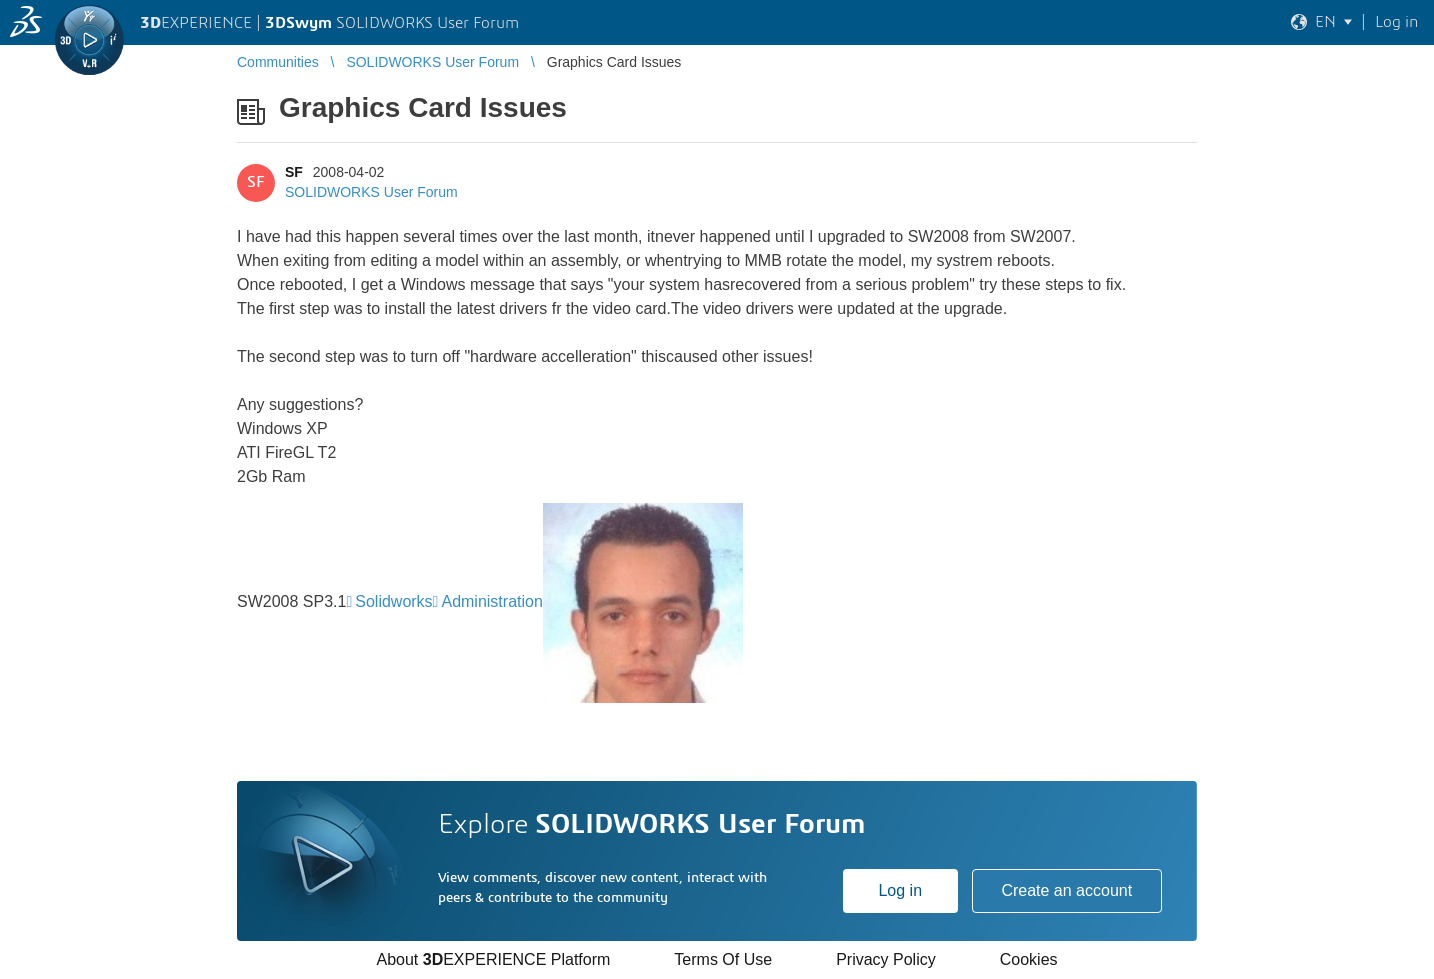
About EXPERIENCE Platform (493, 959)
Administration (491, 601)
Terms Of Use (723, 959)
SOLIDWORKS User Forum (371, 192)
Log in (900, 890)
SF (294, 172)
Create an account (1066, 890)
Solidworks (393, 601)
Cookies (1029, 959)
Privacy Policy (886, 959)
